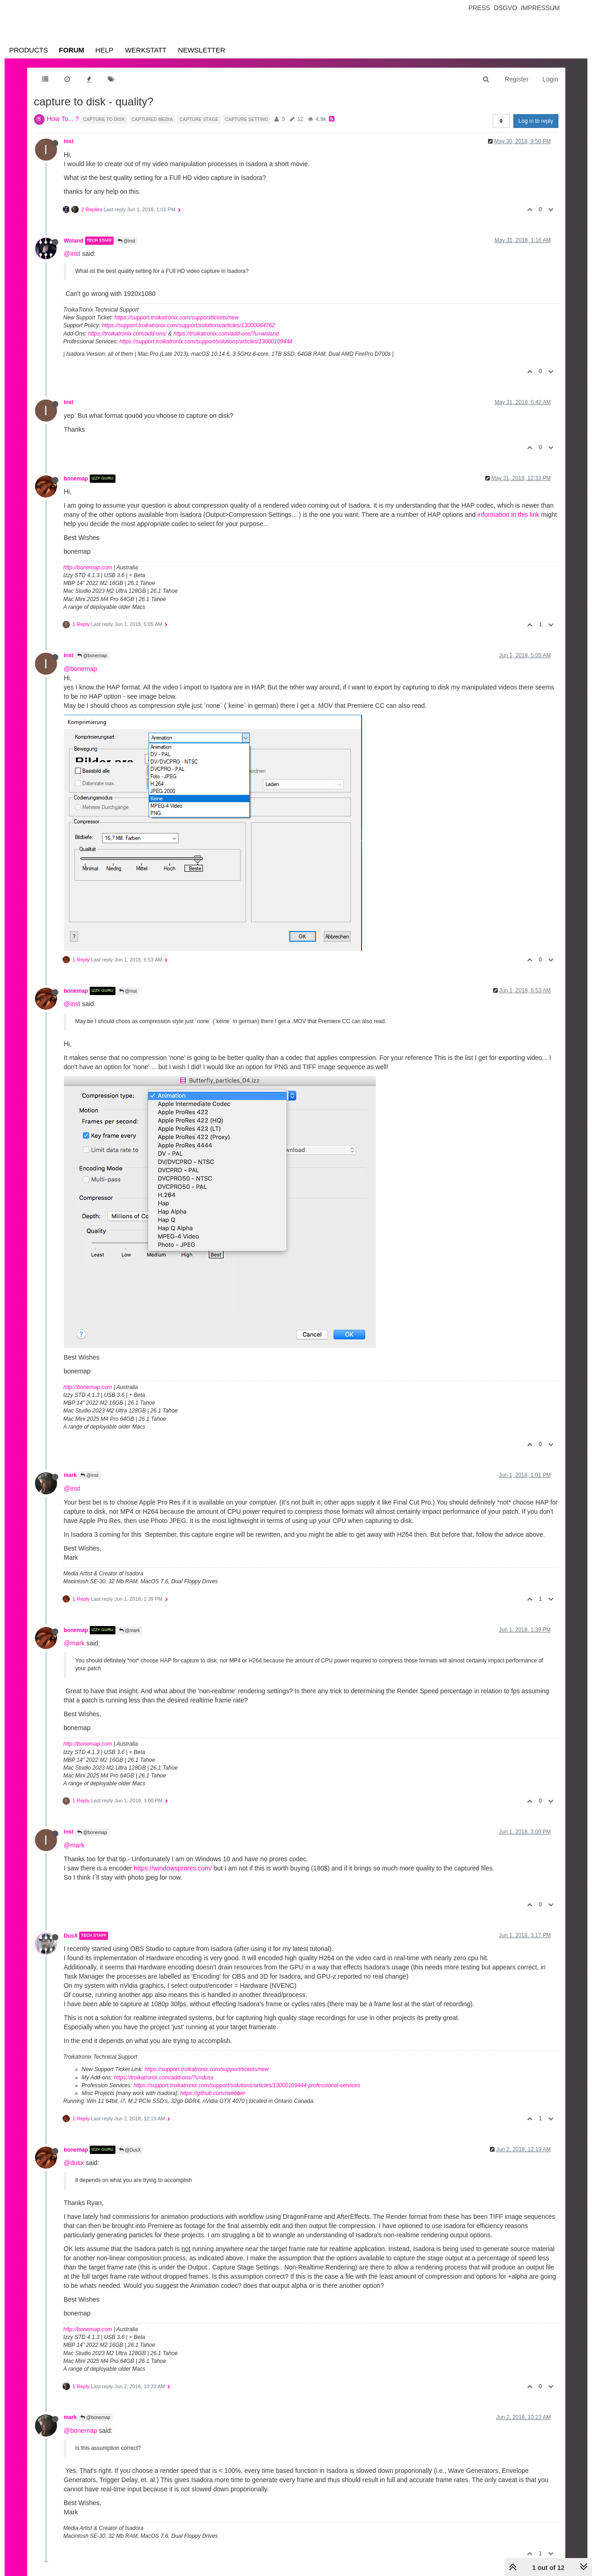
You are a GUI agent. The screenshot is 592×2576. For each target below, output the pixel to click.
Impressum (540, 8)
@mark (129, 1630)
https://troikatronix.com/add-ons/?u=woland (226, 333)
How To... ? (63, 118)
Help (104, 50)
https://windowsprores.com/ (173, 1868)
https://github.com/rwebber (212, 2093)
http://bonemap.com (87, 567)
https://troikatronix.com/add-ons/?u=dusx (163, 2077)
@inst (127, 240)
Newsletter (201, 50)
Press (479, 8)
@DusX (130, 2150)
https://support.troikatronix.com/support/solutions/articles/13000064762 (188, 325)
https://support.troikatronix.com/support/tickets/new (177, 317)
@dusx (74, 2162)
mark (70, 1475)
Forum (71, 50)
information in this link (508, 514)
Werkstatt (146, 50)
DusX (71, 1936)
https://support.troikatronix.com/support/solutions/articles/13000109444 (206, 341)
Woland (74, 240)
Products (28, 50)
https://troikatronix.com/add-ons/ (127, 333)
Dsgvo (505, 8)
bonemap (76, 478)
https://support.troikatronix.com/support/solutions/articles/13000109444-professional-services (246, 2085)
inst (69, 141)
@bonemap (92, 655)
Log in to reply (535, 121)
